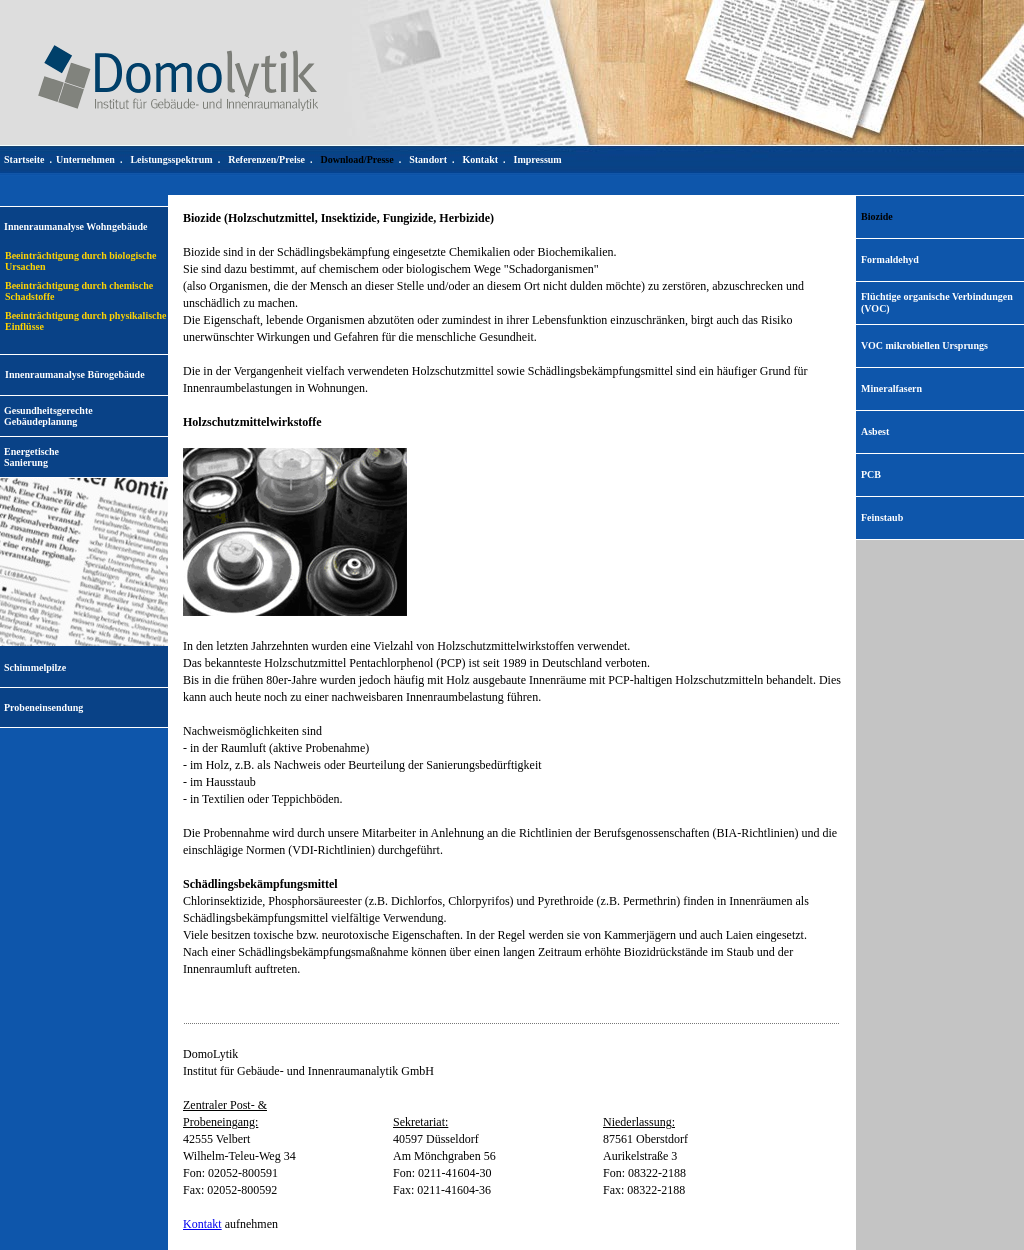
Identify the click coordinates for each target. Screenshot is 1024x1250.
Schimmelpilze (35, 667)
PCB (871, 474)
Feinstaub (882, 517)
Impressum (538, 159)
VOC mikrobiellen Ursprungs (924, 345)
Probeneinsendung (43, 707)
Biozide (877, 216)
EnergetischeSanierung (31, 457)
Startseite (24, 159)
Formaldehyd (890, 259)
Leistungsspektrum (171, 159)
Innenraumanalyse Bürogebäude (75, 374)
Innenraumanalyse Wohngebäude (75, 226)
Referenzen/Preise (266, 159)
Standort (428, 159)
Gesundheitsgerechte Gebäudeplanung (48, 416)
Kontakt (202, 1224)
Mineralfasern (891, 388)
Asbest (875, 431)
